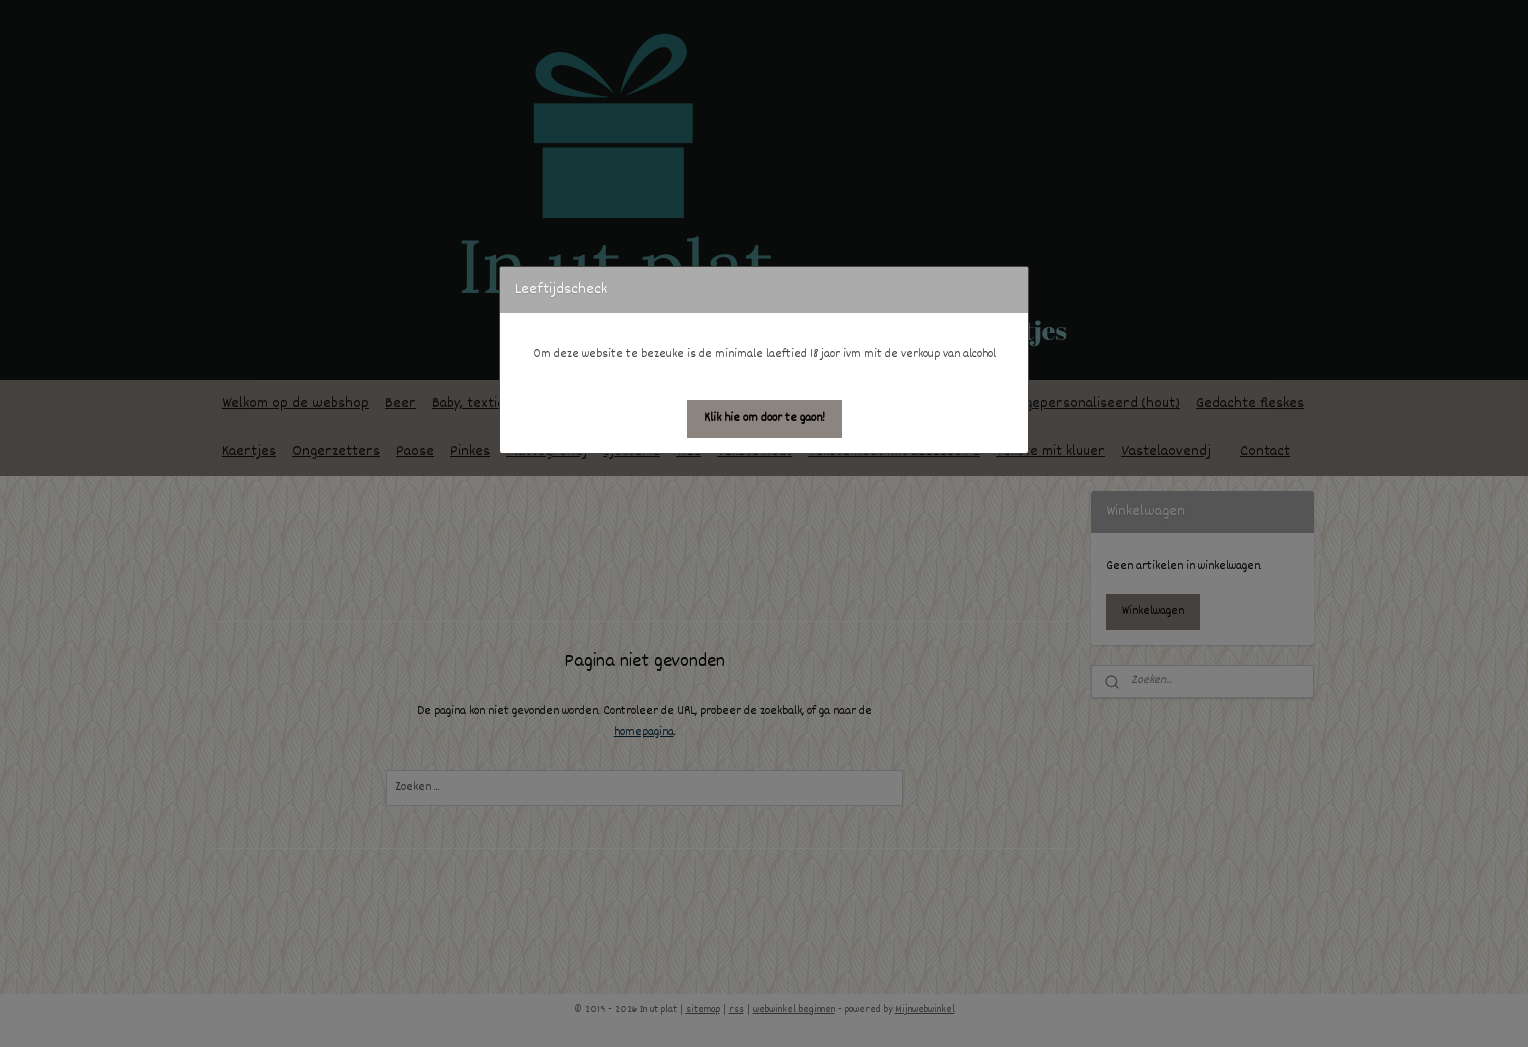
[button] (764, 419)
